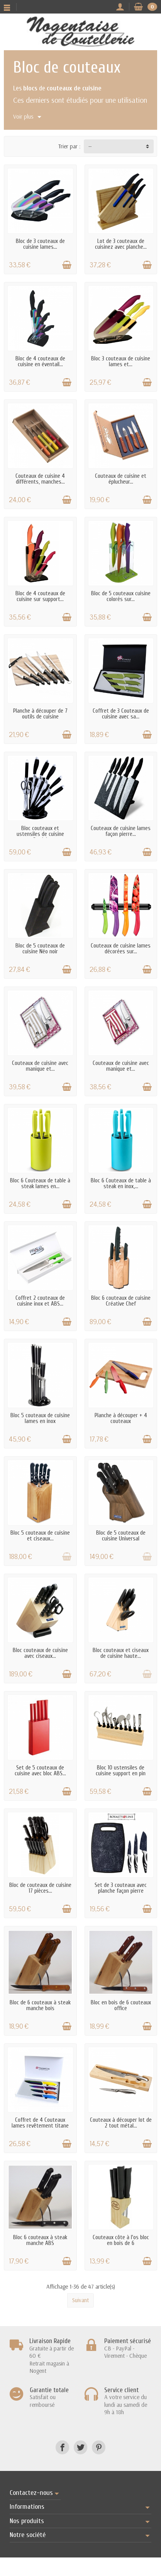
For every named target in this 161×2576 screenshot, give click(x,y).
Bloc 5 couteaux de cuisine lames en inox (40, 1418)
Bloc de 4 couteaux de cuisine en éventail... (40, 361)
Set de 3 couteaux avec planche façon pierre (121, 1888)
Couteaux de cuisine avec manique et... (40, 1066)
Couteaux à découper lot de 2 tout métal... (121, 2123)
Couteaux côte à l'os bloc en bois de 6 (121, 2240)
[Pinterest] (98, 2447)
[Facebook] (62, 2447)
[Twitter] (80, 2447)
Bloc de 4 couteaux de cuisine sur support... (40, 596)
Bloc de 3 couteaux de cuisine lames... (40, 244)
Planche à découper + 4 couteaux (121, 1418)
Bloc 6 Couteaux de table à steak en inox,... (121, 1183)
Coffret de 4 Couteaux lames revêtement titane (40, 2123)
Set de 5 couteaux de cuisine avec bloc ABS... (40, 1770)
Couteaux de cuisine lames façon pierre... (121, 831)
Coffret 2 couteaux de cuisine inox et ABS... (40, 1301)
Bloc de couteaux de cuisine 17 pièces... (40, 1888)
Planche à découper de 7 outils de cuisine (40, 714)
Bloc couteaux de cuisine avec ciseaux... (40, 1653)
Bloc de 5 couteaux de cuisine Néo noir (40, 948)
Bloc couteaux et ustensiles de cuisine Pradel (40, 834)
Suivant (80, 2300)
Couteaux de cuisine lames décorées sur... (121, 948)
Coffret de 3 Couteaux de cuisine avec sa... (121, 714)
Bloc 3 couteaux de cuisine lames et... (120, 361)
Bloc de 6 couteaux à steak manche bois (40, 2005)
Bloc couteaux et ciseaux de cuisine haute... (121, 1653)
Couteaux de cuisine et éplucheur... (120, 479)
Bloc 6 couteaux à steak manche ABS (40, 2240)
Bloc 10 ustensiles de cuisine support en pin (121, 1770)
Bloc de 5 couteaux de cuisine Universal (121, 1536)
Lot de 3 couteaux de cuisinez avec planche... (121, 244)
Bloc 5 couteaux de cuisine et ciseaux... (40, 1536)
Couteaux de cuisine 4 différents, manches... (40, 479)
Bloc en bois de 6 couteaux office (121, 2005)
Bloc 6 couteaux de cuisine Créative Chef (121, 1301)
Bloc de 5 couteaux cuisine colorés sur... (121, 596)
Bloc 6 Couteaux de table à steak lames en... (40, 1183)
